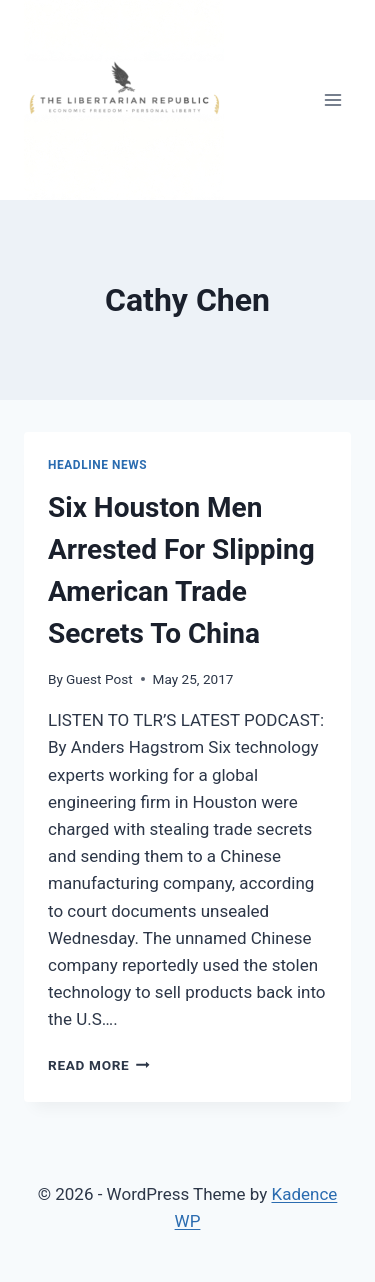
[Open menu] (332, 99)
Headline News (97, 465)
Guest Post (99, 679)
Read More (99, 1065)
